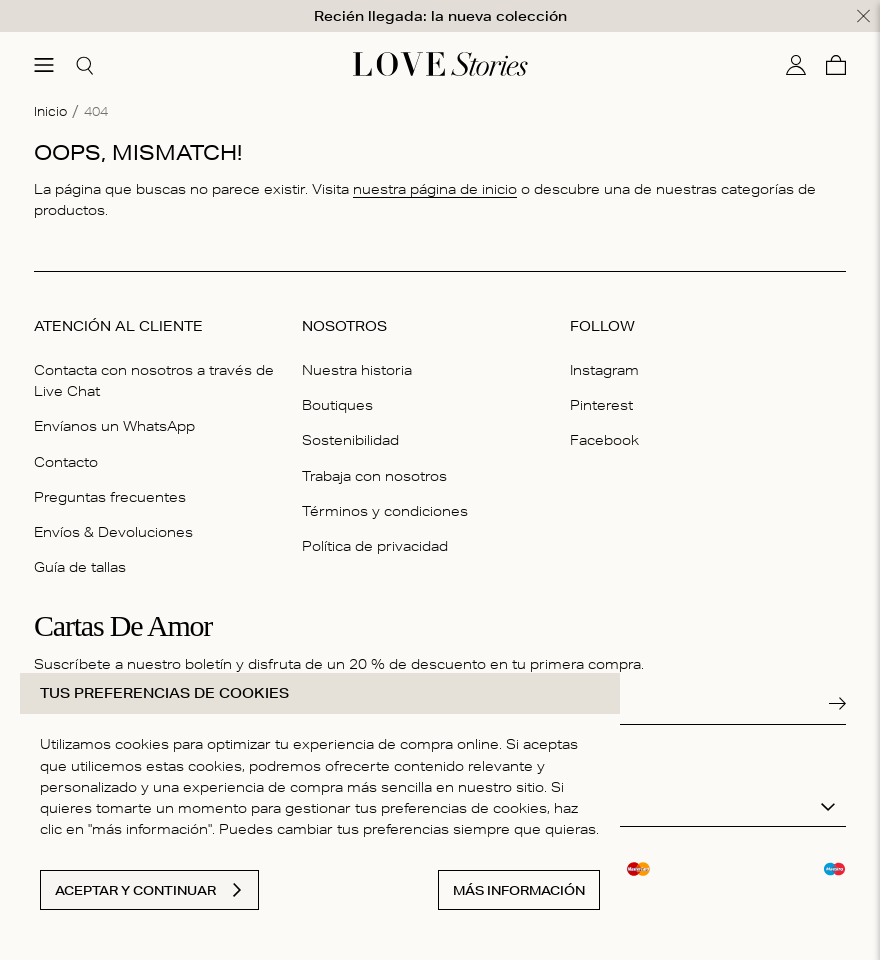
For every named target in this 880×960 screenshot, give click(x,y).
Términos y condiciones (385, 510)
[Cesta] (836, 64)
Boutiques (337, 405)
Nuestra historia (357, 370)
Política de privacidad (375, 546)
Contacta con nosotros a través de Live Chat (154, 380)
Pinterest (601, 405)
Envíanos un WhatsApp (114, 426)
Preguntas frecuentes (110, 496)
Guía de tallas (80, 567)
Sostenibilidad (350, 440)
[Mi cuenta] (796, 64)
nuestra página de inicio (435, 189)
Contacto (66, 461)
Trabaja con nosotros (374, 475)
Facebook (604, 440)
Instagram (604, 370)
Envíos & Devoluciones (113, 532)
